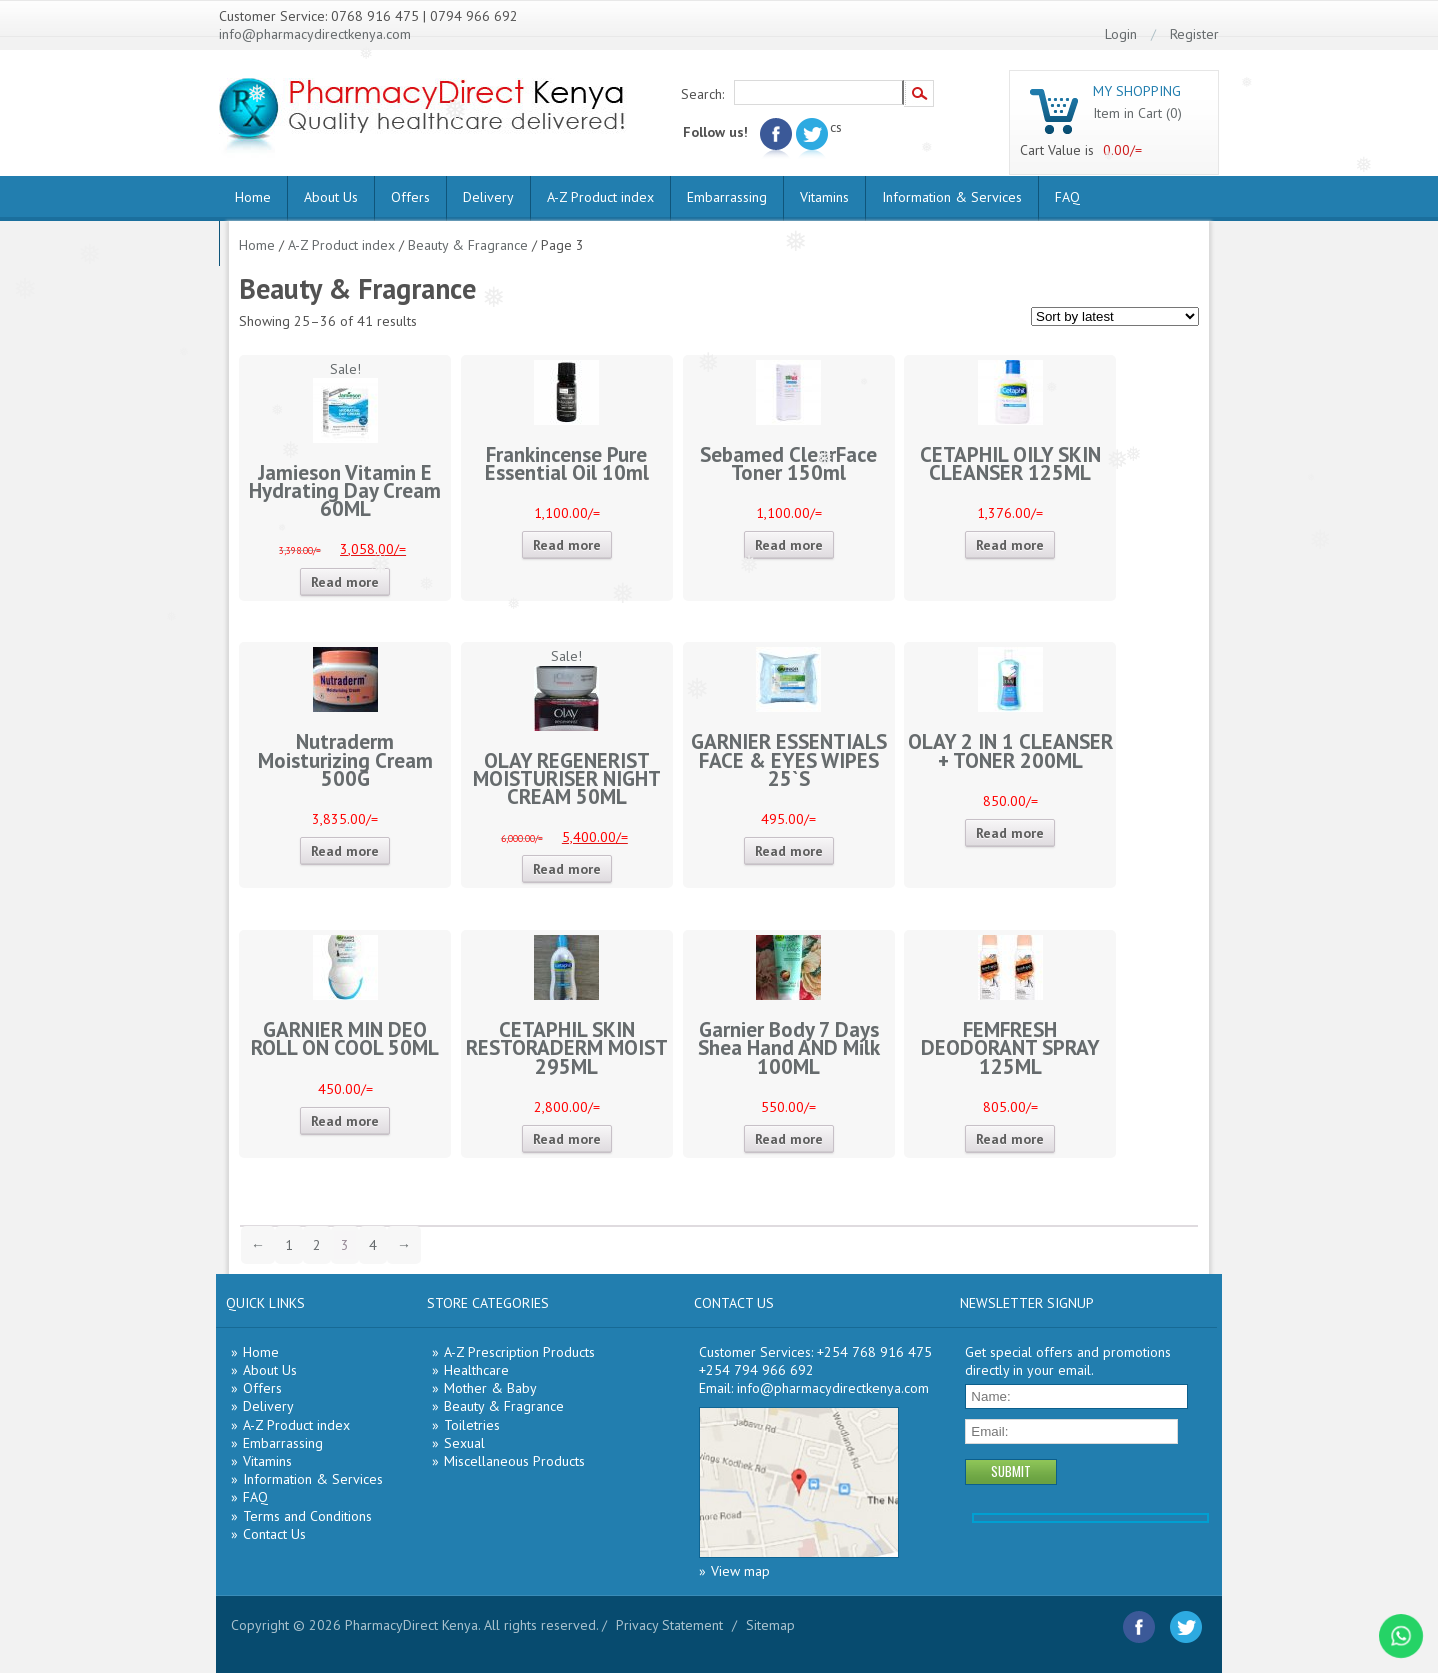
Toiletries (472, 1425)
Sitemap (770, 1625)
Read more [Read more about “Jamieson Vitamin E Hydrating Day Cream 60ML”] (345, 582)
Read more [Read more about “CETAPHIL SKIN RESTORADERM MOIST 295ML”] (567, 1139)
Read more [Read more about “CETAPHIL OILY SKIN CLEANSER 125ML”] (1010, 545)
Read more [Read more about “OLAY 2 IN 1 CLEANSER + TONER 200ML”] (1010, 833)
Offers (410, 197)
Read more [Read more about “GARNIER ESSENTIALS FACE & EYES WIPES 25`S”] (789, 851)
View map (740, 1571)
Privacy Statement (669, 1625)
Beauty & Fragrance (468, 245)
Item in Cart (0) (1137, 113)
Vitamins (824, 197)
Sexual (464, 1443)
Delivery (488, 197)
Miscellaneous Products (514, 1461)
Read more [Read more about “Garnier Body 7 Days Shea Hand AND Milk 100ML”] (789, 1139)
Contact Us (274, 1534)
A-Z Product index (600, 197)
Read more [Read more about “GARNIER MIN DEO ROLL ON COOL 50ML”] (345, 1121)
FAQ (1067, 197)
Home (253, 197)
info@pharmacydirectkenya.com (315, 34)
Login (1121, 34)
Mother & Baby (490, 1388)
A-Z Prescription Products (519, 1352)
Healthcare (476, 1370)
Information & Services (952, 197)
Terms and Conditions (307, 1516)
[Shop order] (1115, 316)
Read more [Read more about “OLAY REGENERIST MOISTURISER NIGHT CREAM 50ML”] (567, 869)
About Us (331, 197)
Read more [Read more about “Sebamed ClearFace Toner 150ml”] (789, 545)
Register (1194, 34)
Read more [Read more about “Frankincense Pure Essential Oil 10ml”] (567, 545)
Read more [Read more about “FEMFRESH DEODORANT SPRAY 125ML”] (1010, 1139)
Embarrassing (727, 197)
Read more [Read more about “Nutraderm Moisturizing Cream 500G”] (345, 851)
